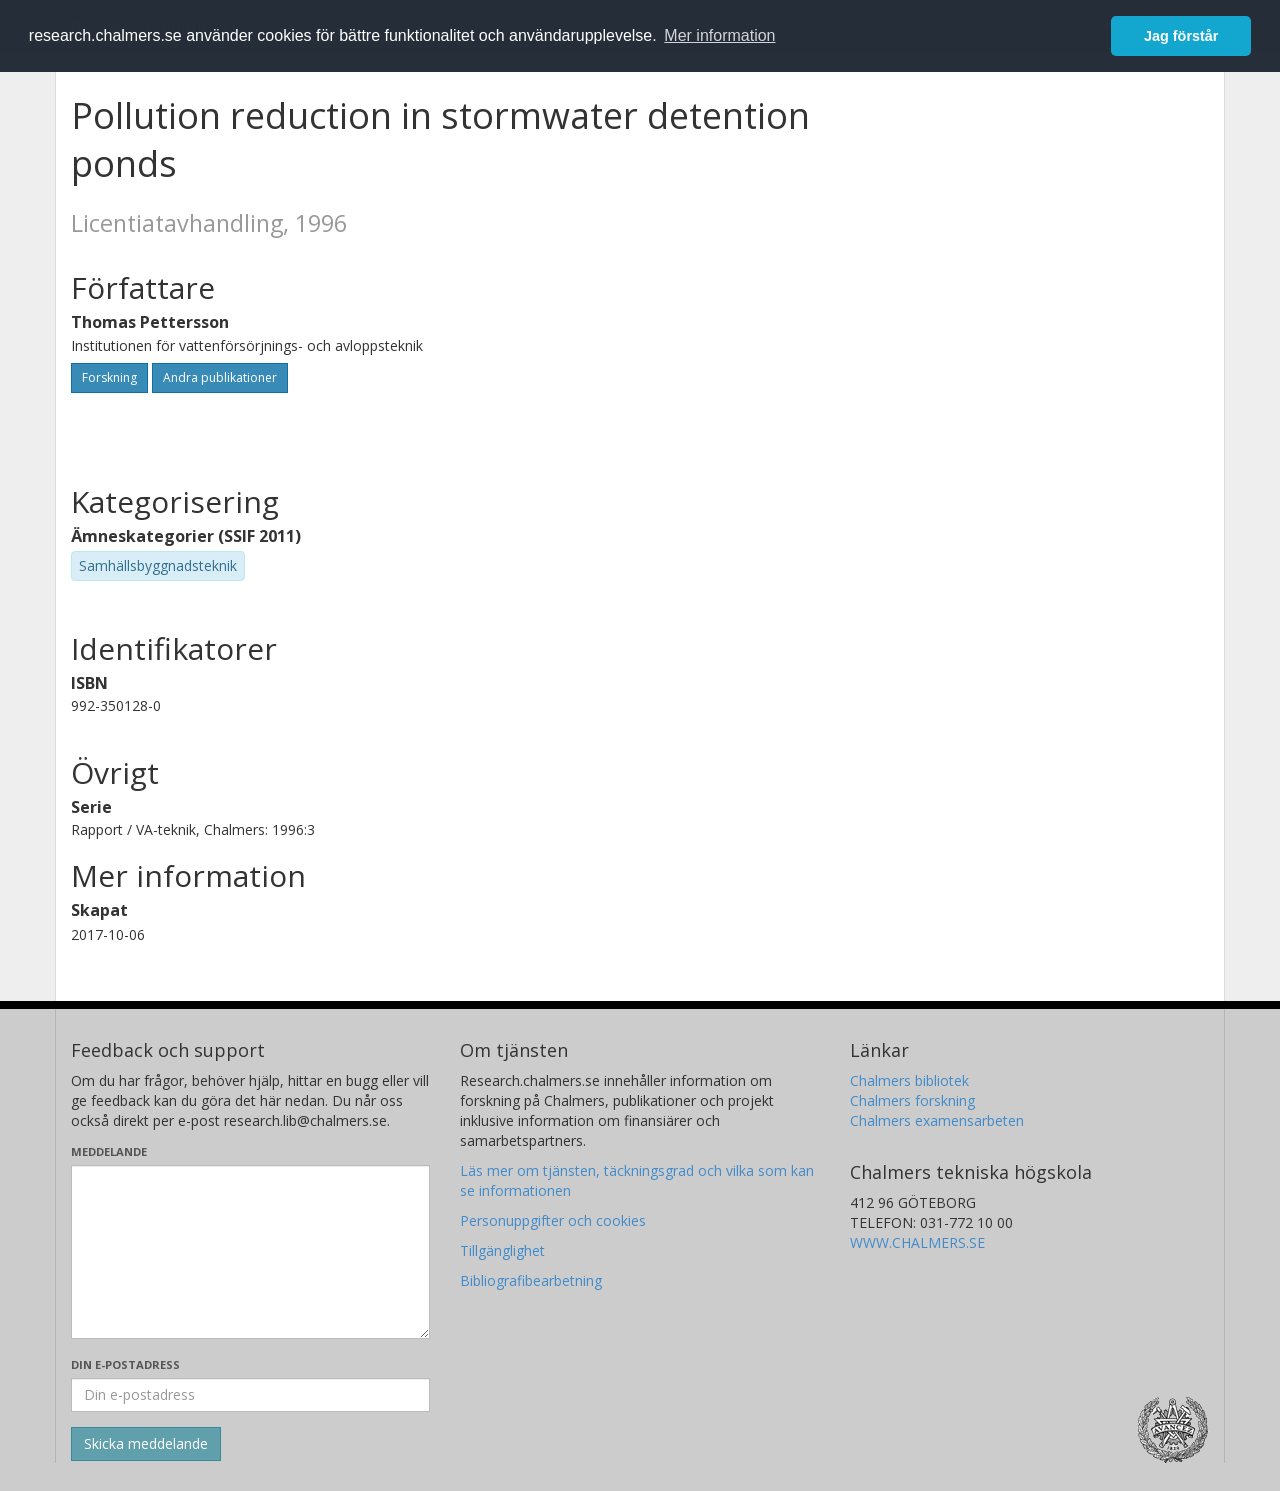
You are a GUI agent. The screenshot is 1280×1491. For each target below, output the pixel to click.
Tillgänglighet (502, 1250)
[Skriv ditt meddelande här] (250, 1252)
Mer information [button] (719, 35)
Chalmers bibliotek (909, 1080)
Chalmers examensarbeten (937, 1120)
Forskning (109, 377)
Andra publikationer (220, 377)
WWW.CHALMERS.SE (917, 1242)
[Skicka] (146, 1444)
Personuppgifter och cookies (553, 1220)
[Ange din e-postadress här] (250, 1395)
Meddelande (109, 1151)
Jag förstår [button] (1181, 36)
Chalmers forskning (912, 1100)
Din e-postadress (125, 1364)
